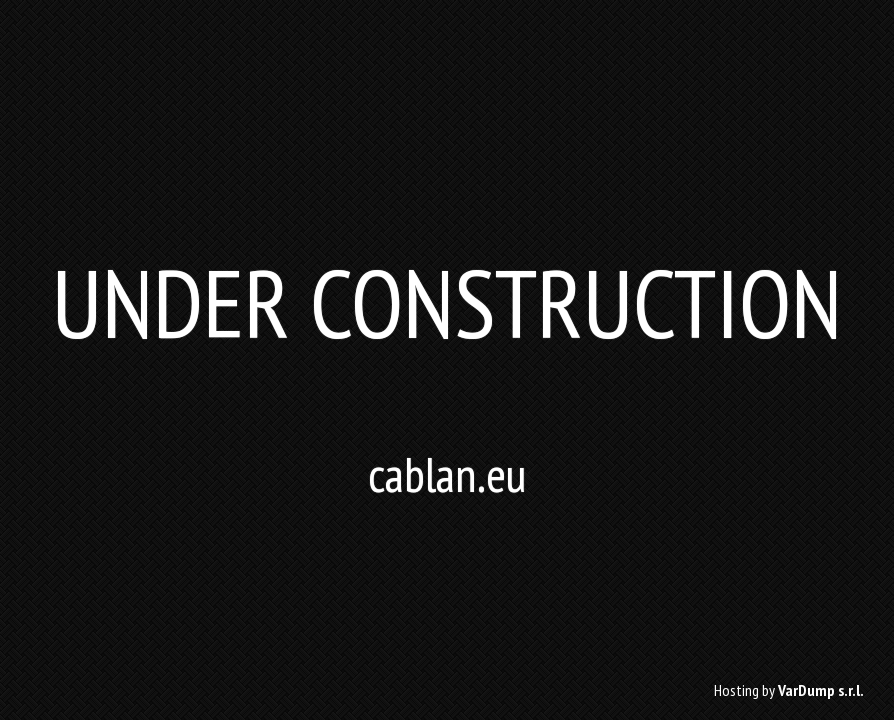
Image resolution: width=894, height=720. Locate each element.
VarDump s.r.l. (821, 690)
